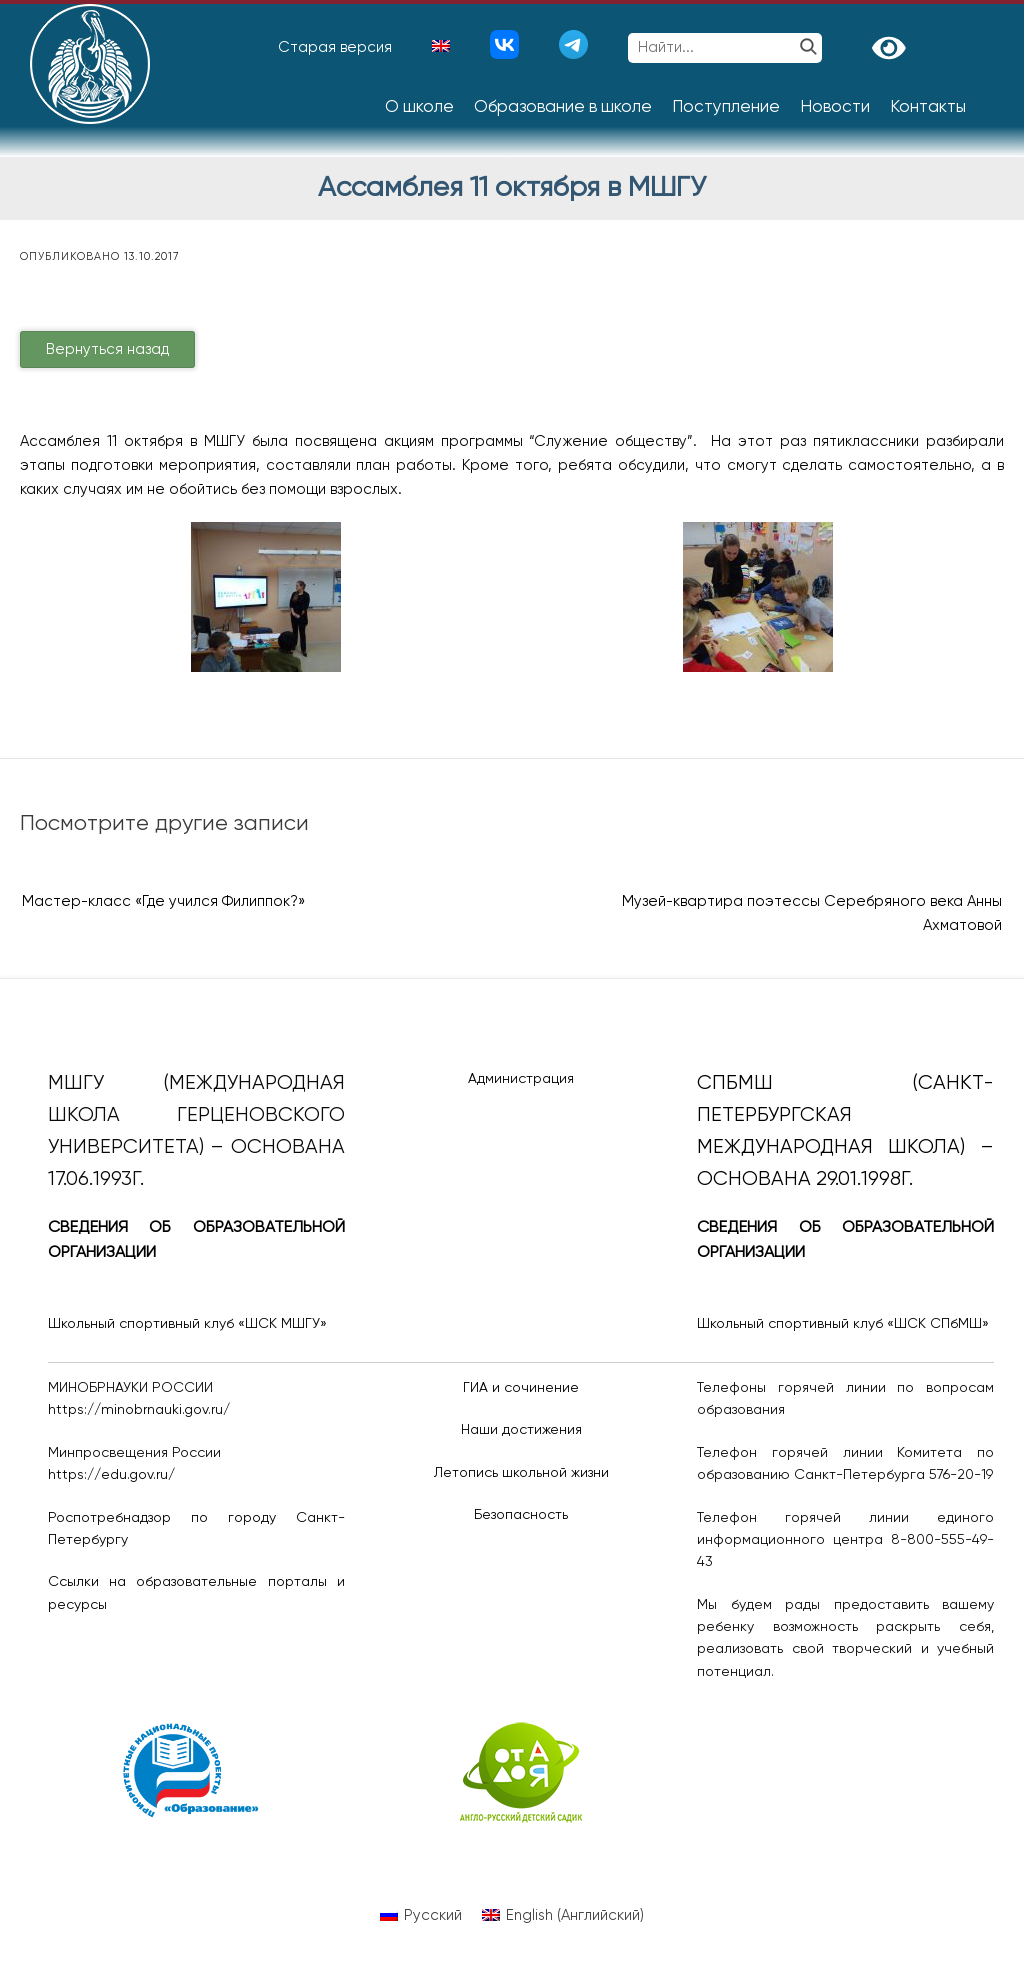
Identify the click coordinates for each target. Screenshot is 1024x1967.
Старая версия (335, 47)
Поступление (726, 107)
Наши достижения (521, 1430)
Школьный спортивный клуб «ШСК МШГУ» (187, 1324)
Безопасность (521, 1515)
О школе (419, 107)
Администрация (521, 1079)
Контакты (928, 107)
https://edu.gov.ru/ (111, 1475)
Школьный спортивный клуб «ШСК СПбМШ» (843, 1324)
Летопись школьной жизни (521, 1473)
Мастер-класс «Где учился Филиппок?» (163, 901)
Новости (835, 107)
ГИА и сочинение (521, 1388)
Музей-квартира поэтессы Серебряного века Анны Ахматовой (812, 913)
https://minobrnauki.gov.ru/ (139, 1410)
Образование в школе (563, 107)
